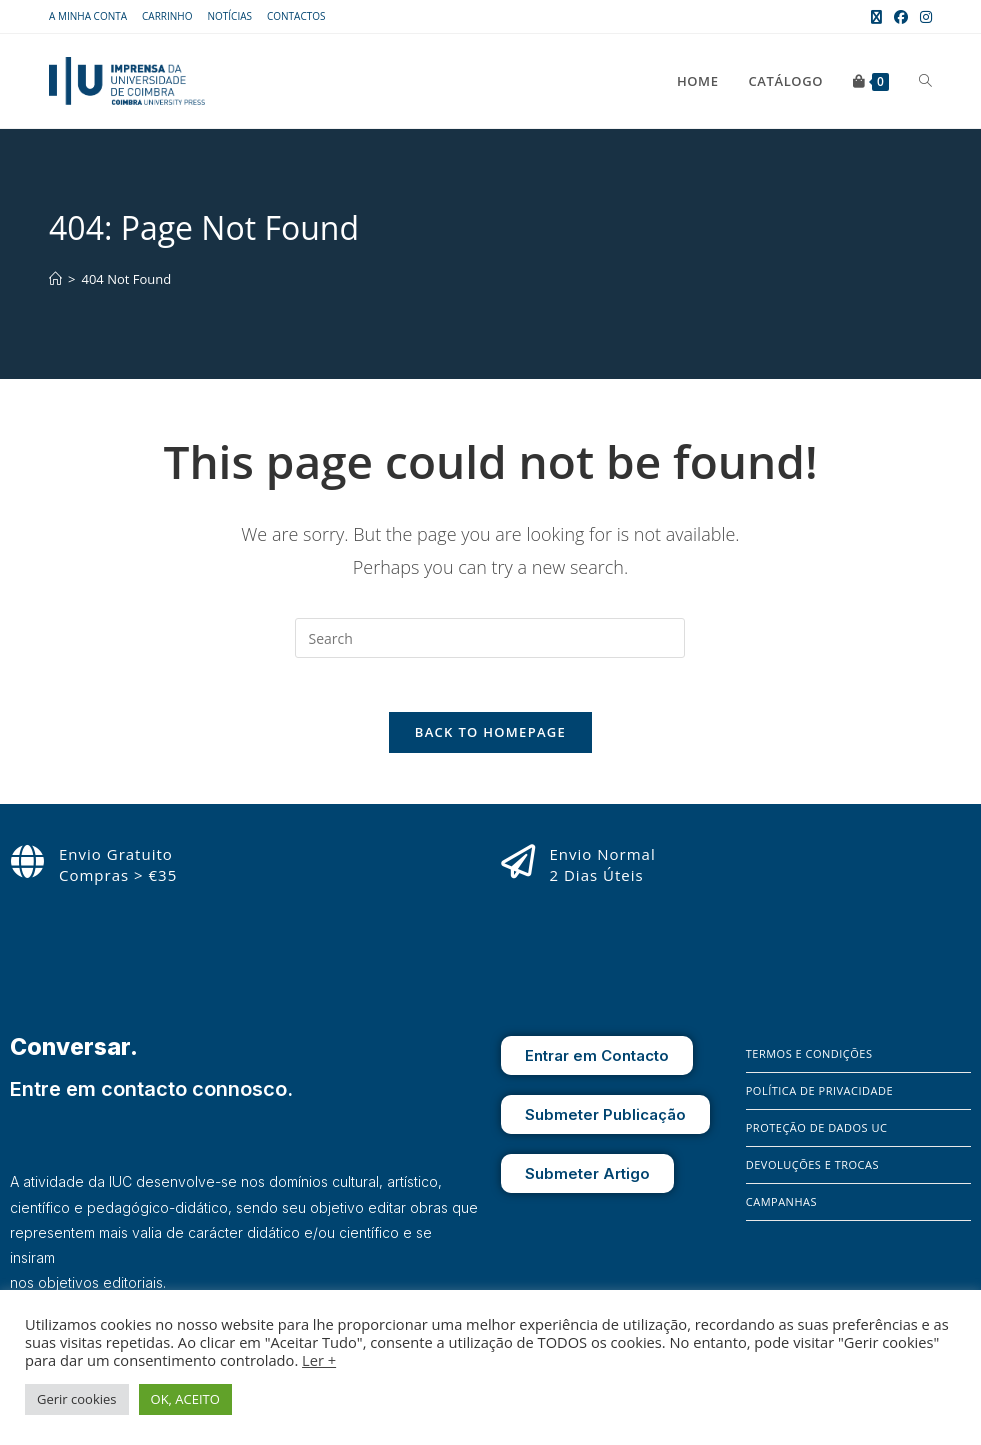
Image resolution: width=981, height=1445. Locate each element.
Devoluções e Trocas (812, 1171)
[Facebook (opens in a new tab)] (901, 17)
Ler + (319, 1360)
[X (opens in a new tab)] (876, 17)
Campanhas (781, 1208)
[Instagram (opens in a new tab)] (923, 17)
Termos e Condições (809, 1060)
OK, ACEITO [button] (185, 1399)
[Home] (55, 279)
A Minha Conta (88, 16)
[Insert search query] (490, 638)
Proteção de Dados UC (817, 1134)
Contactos (296, 16)
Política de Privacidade (819, 1097)
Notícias (229, 16)
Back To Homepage (490, 739)
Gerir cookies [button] (77, 1399)
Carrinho (167, 16)
